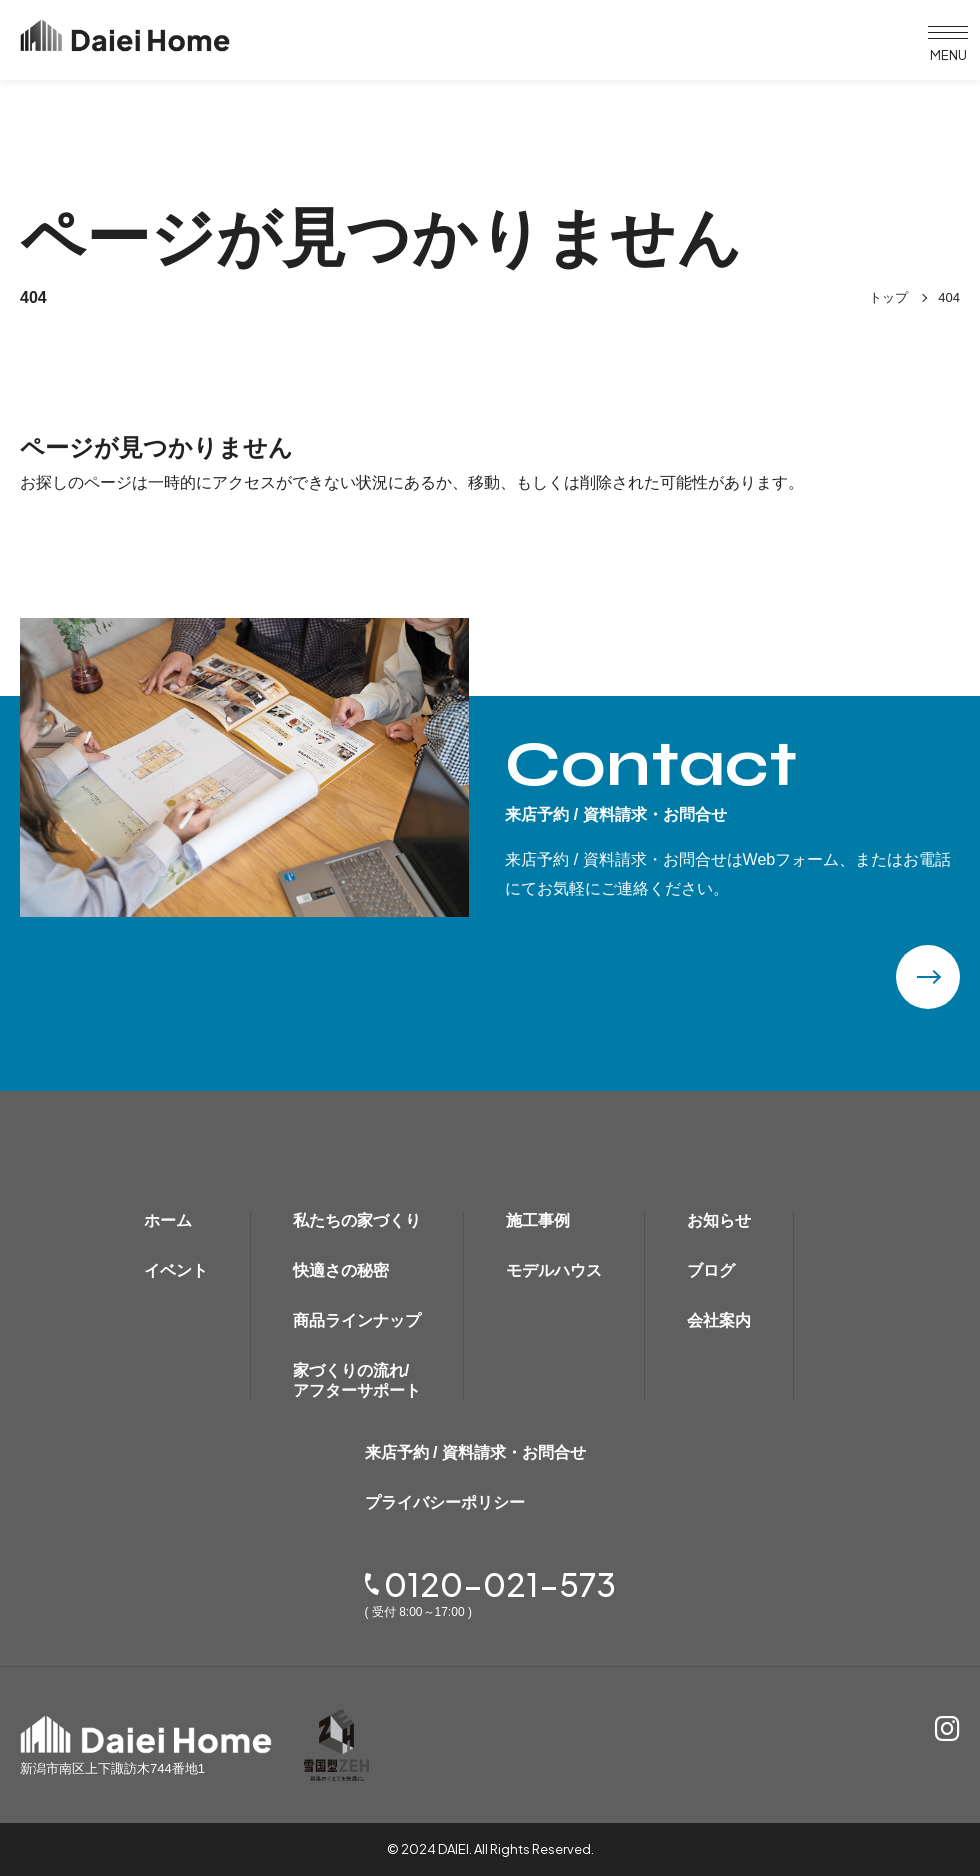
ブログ (711, 1270)
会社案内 (719, 1320)
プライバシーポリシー (445, 1502)
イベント (176, 1270)
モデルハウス (554, 1270)
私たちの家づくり (357, 1220)
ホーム (168, 1220)
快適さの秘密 (341, 1270)
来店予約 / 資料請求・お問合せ (475, 1452)
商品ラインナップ (357, 1320)
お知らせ (719, 1220)
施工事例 (538, 1220)
